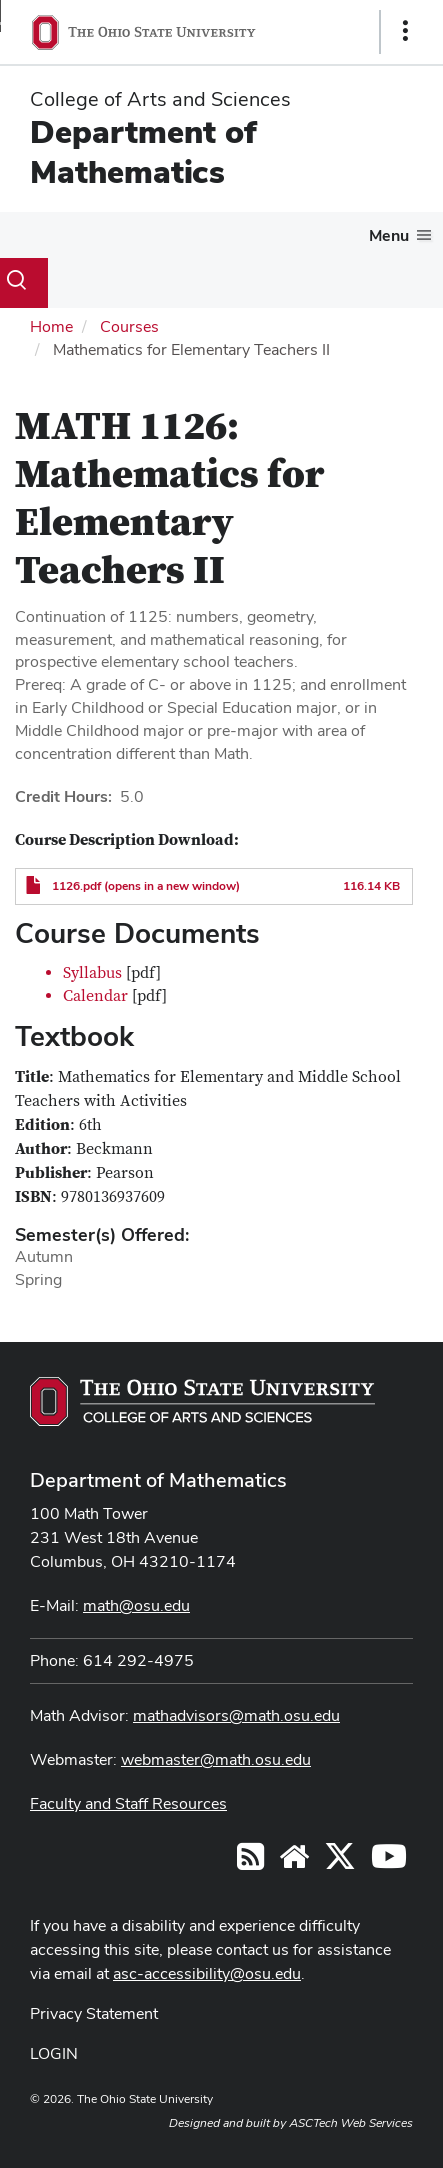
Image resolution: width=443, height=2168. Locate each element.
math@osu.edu (136, 1605)
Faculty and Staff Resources (128, 1803)
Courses (129, 326)
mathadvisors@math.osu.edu (236, 1715)
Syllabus (92, 973)
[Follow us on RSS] (250, 1862)
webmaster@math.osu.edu (216, 1759)
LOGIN (54, 2053)
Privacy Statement (94, 2013)
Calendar (95, 996)
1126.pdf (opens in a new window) (146, 886)
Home (51, 326)
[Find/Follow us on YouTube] (294, 1862)
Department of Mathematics (143, 151)
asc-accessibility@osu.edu (207, 1973)
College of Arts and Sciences (160, 99)
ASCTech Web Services (351, 2123)
